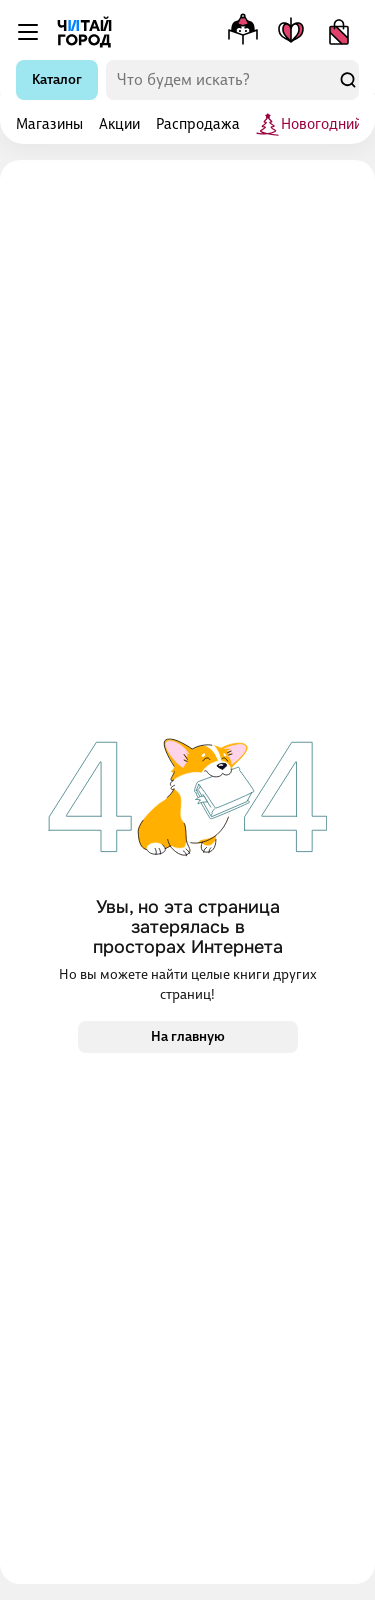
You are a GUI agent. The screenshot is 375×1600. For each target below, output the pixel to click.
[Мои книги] (291, 32)
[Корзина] (339, 32)
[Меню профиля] (243, 32)
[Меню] (28, 32)
